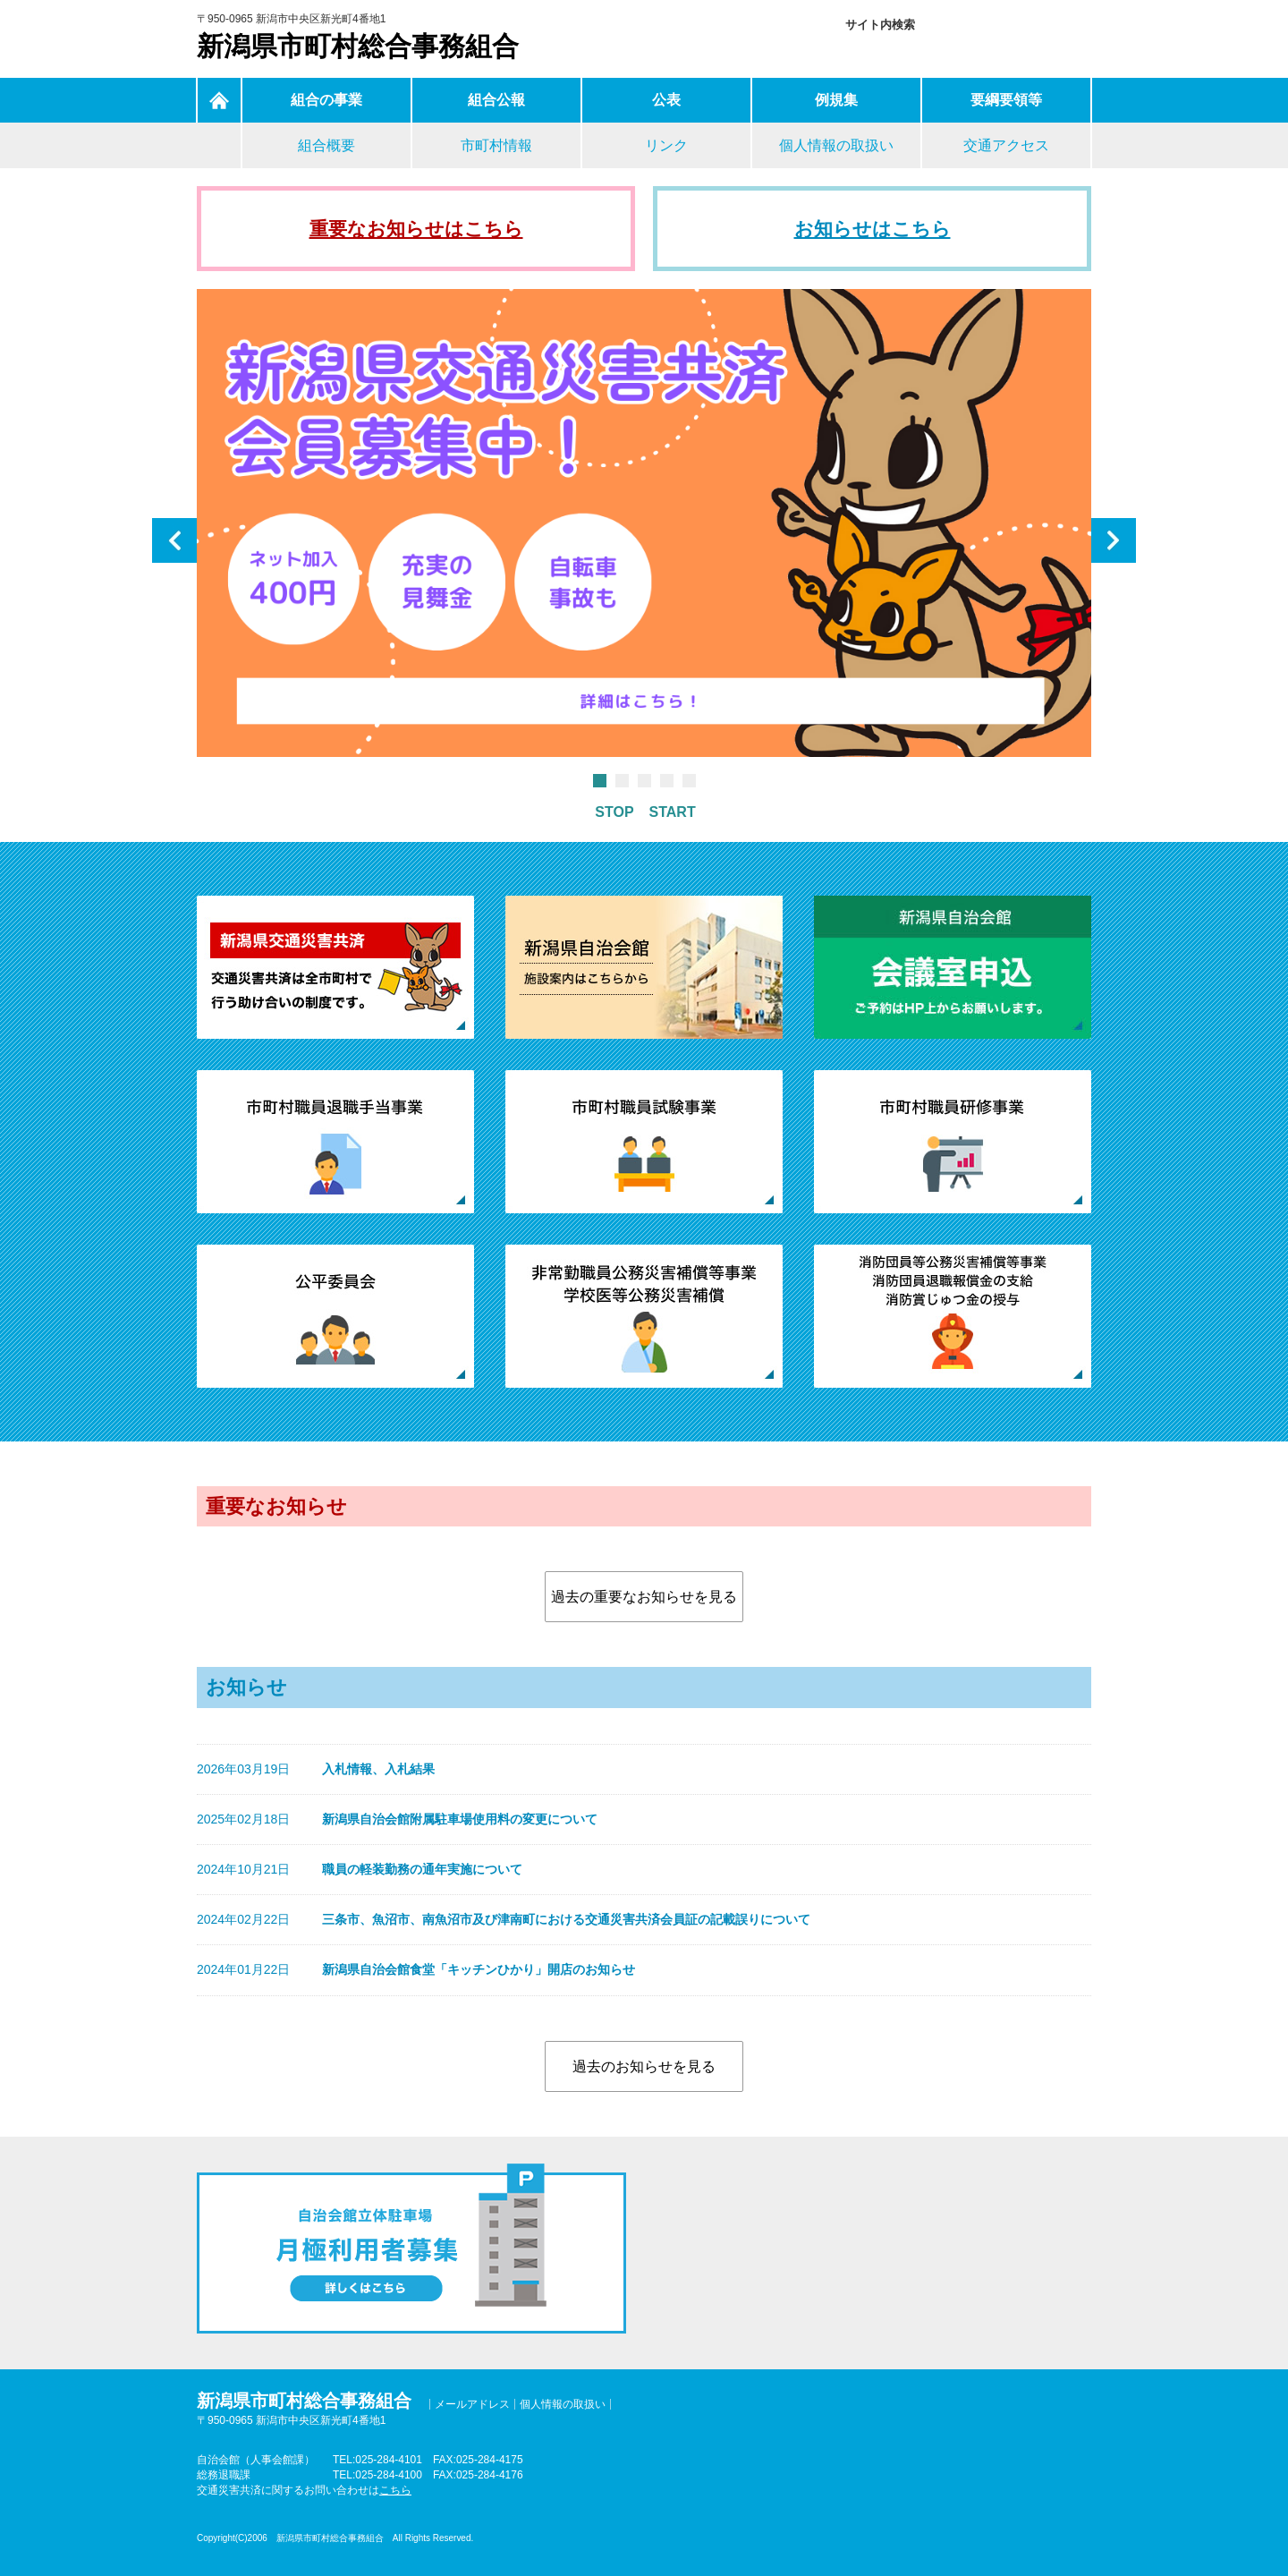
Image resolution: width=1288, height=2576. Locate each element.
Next (1113, 540)
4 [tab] (666, 780)
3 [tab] (643, 780)
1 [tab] (599, 780)
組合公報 (496, 99)
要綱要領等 (1006, 99)
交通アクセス (1006, 145)
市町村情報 (496, 145)
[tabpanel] (644, 527)
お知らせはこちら (872, 228)
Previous (174, 540)
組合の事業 (326, 99)
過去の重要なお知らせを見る (644, 1596)
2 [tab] (621, 780)
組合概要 (326, 145)
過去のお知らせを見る (644, 2066)
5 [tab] (688, 780)
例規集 (836, 99)
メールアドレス (472, 2404)
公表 (666, 99)
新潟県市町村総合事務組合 (358, 46)
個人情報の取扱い (836, 145)
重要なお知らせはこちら (416, 228)
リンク (666, 145)
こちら (395, 2490)
